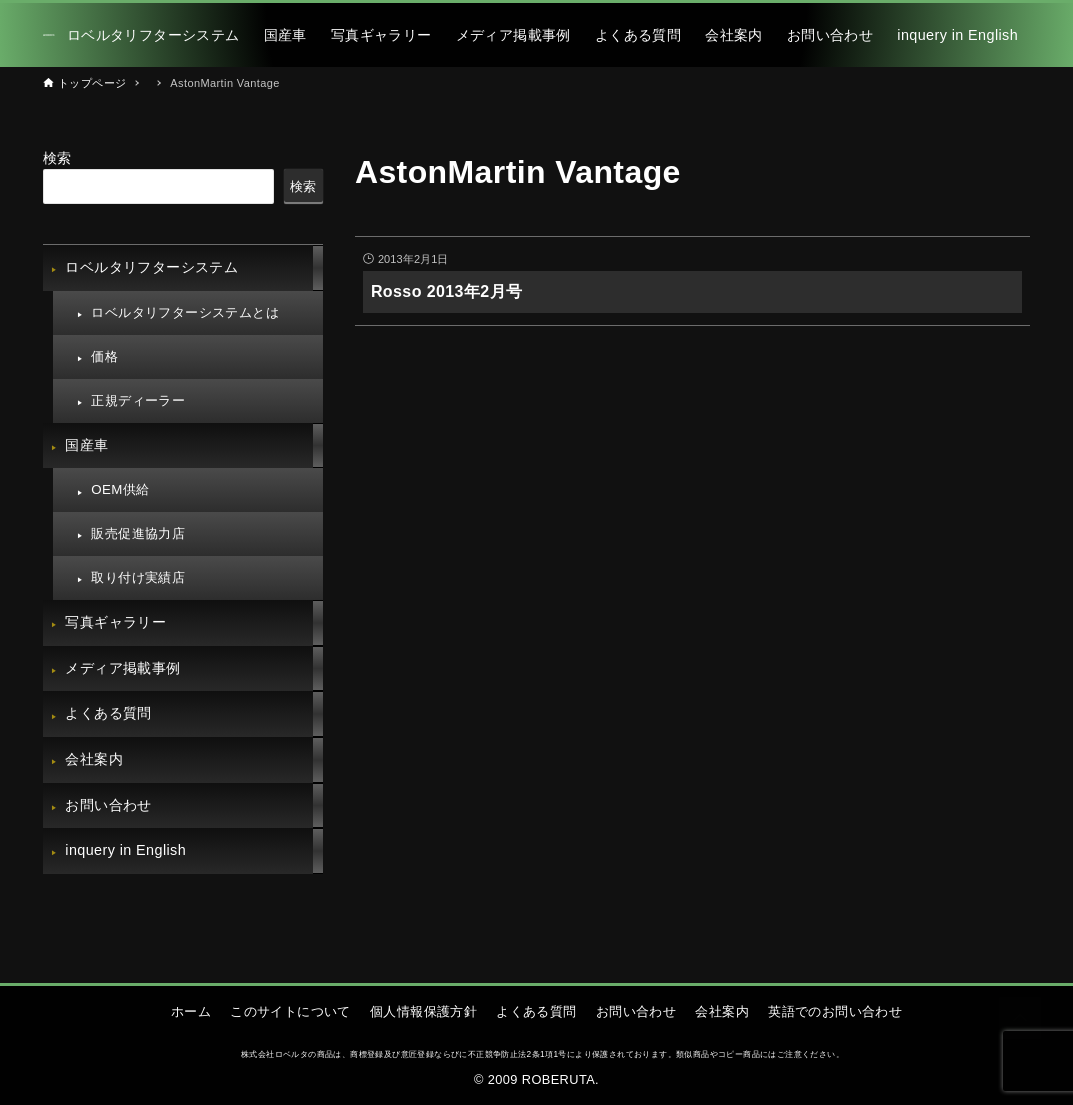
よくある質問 (108, 713)
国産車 (86, 445)
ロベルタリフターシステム (151, 267)
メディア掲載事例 (122, 668)
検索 (57, 158)
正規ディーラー (138, 400)
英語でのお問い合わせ (835, 1011)
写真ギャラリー (115, 622)
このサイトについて (290, 1011)
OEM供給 (120, 489)
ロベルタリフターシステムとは (185, 312)
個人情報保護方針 (423, 1011)
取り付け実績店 (138, 577)
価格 (104, 356)
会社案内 (94, 759)
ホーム (191, 1011)
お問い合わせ (108, 805)
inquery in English (125, 850)
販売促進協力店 (138, 533)
